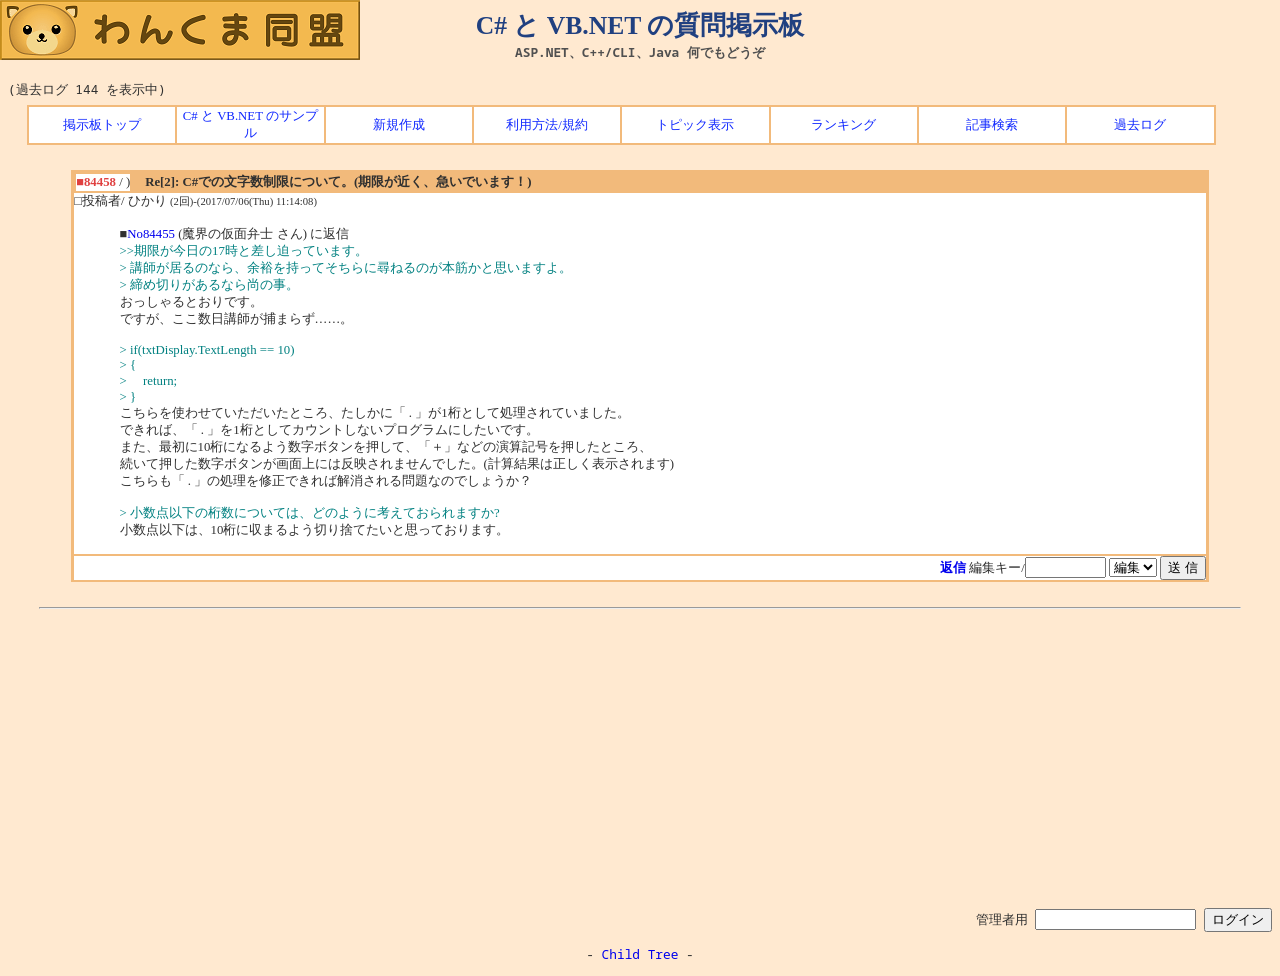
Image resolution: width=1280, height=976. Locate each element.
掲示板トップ (102, 125)
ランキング (843, 125)
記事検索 (992, 125)
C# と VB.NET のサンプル (250, 124)
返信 (953, 568)
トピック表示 (695, 125)
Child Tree (640, 954)
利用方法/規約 (547, 125)
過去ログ (1140, 125)
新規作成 (399, 125)
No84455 (151, 234)
